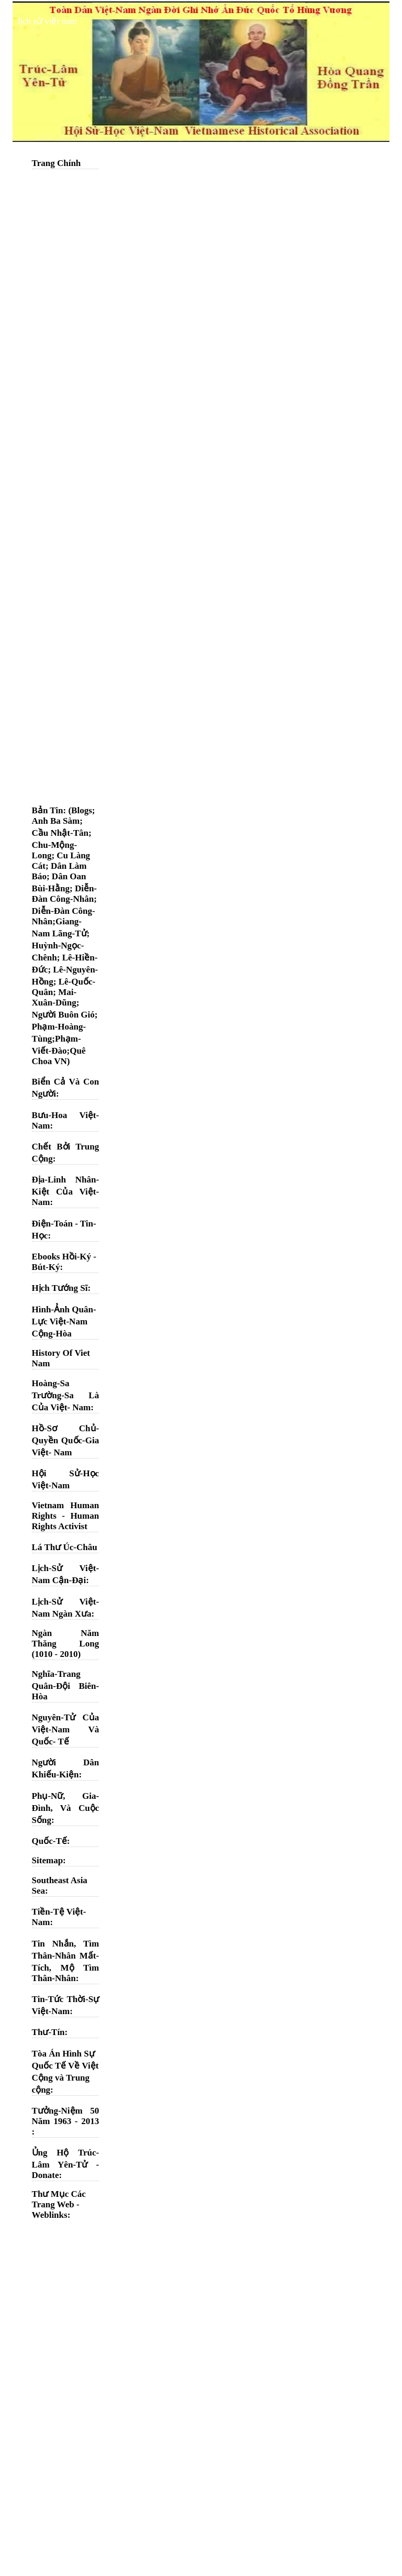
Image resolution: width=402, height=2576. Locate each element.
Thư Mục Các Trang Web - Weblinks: (59, 2204)
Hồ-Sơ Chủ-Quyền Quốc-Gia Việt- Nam (65, 1440)
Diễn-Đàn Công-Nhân (64, 893)
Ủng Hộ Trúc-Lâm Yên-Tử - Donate (65, 2164)
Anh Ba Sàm (56, 821)
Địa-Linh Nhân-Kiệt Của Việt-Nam (65, 1191)
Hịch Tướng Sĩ (60, 1288)
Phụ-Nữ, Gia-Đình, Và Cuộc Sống (65, 1808)
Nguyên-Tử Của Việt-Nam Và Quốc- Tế (65, 1729)
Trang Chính (56, 163)
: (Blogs (77, 810)
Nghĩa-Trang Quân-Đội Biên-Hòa (65, 1685)
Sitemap (47, 1860)
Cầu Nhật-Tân (60, 833)
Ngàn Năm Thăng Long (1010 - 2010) (65, 1643)
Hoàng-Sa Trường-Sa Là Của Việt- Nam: (65, 1395)
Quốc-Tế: (51, 1841)
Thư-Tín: (50, 2032)
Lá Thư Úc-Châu (64, 1547)
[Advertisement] (65, 332)
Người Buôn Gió (63, 1015)
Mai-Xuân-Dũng (54, 997)
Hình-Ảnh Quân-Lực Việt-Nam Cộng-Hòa (64, 1321)
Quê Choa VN (59, 1056)
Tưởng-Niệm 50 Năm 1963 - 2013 (65, 2116)
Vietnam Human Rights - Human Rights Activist (65, 1515)
